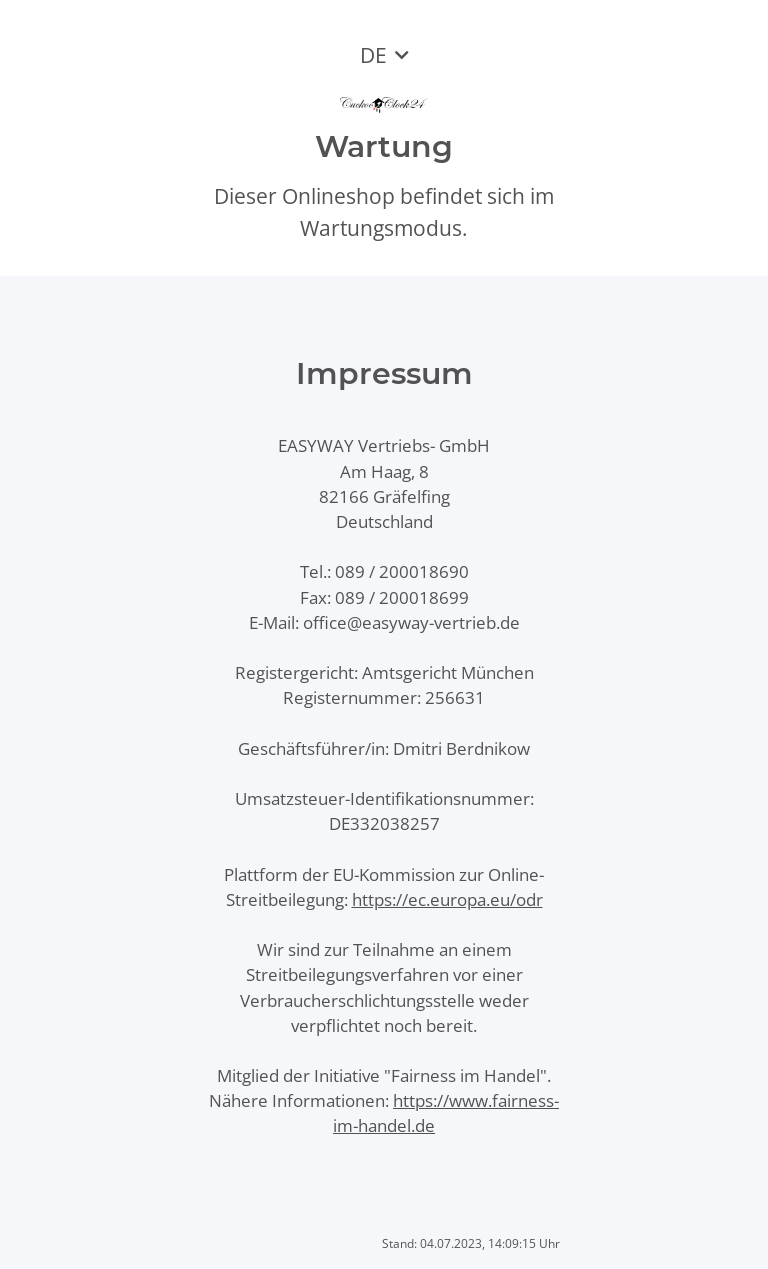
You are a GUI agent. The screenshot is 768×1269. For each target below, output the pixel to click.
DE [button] (373, 55)
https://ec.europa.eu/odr (447, 899)
